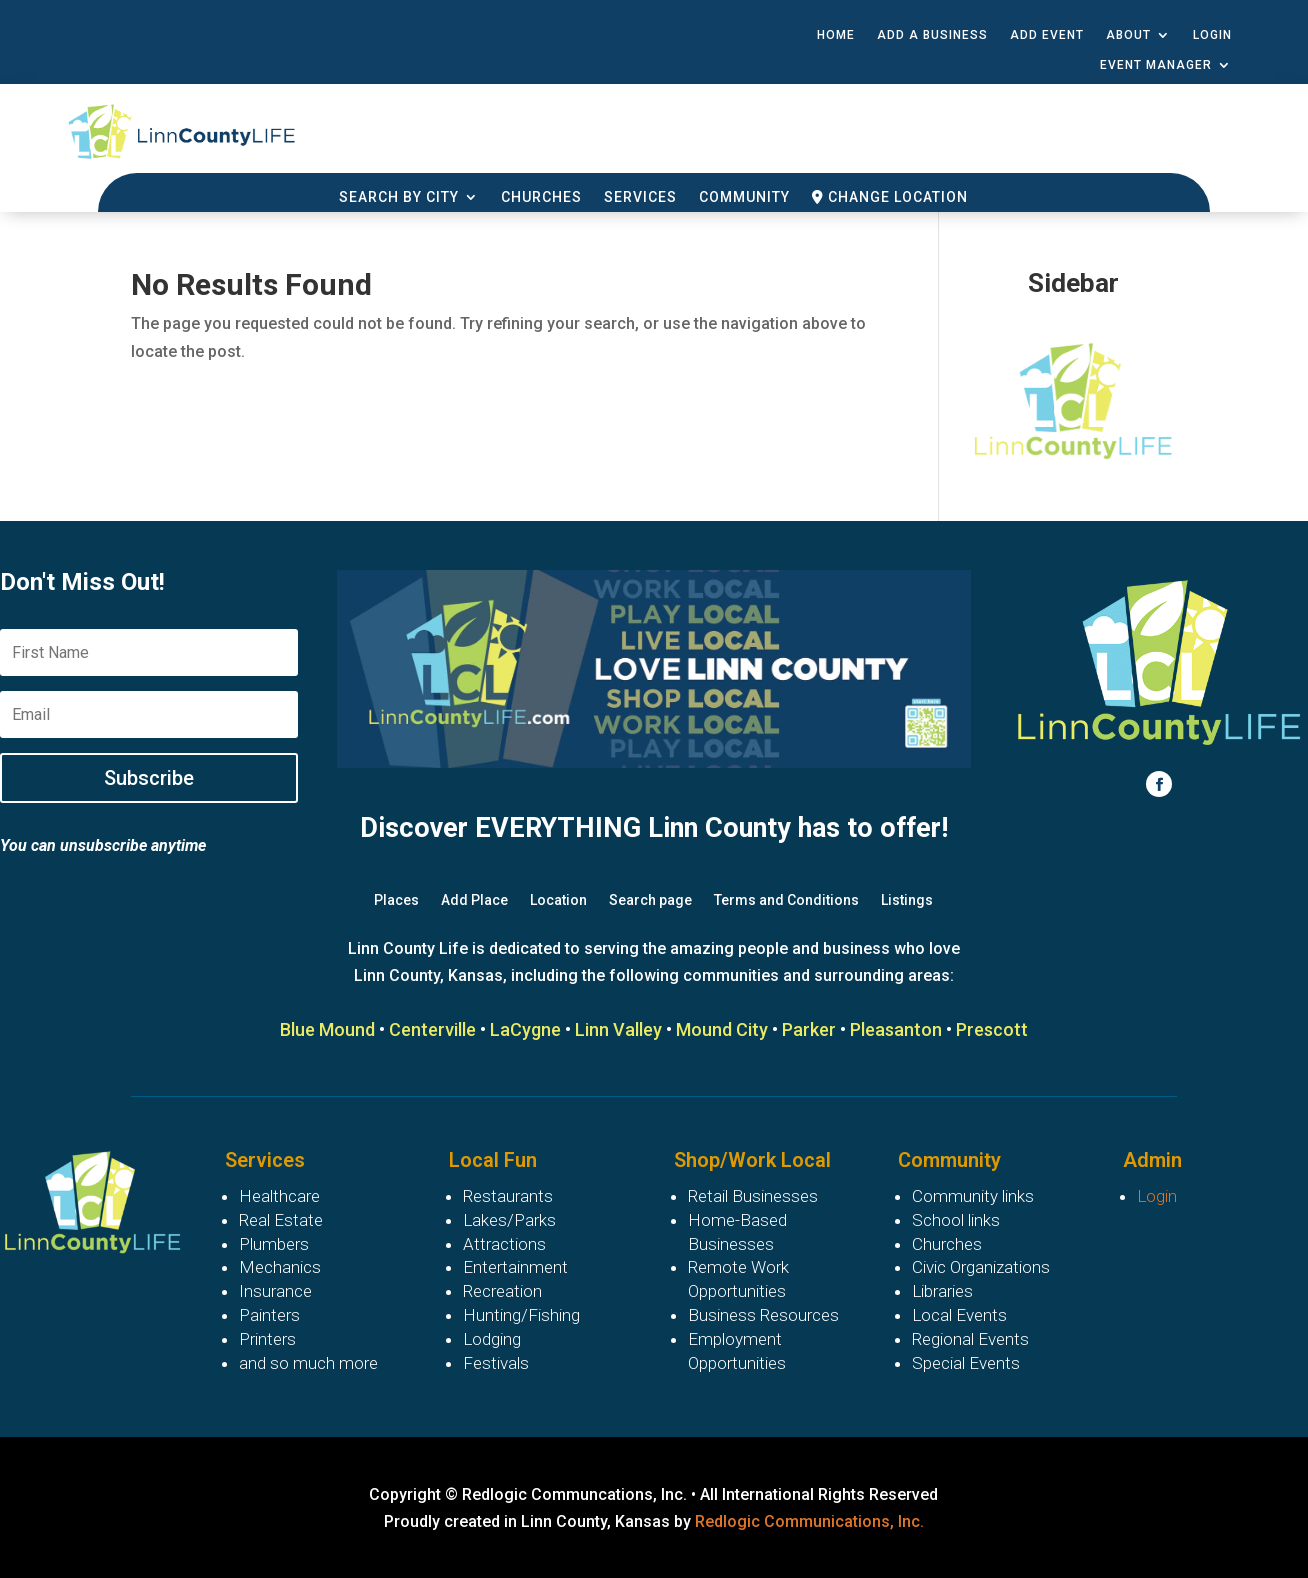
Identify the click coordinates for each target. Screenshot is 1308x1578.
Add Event (1047, 35)
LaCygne (525, 1029)
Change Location (890, 197)
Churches (541, 197)
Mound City (722, 1029)
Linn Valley (618, 1029)
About (1128, 35)
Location (558, 900)
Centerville (432, 1029)
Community (744, 197)
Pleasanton (896, 1029)
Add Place (474, 900)
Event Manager (1156, 65)
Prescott (992, 1029)
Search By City (399, 197)
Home (836, 35)
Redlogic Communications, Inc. (809, 1521)
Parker (809, 1029)
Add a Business (932, 35)
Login (1212, 35)
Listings (907, 900)
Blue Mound (327, 1029)
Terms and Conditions (786, 900)
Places (396, 900)
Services (640, 197)
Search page (650, 900)
